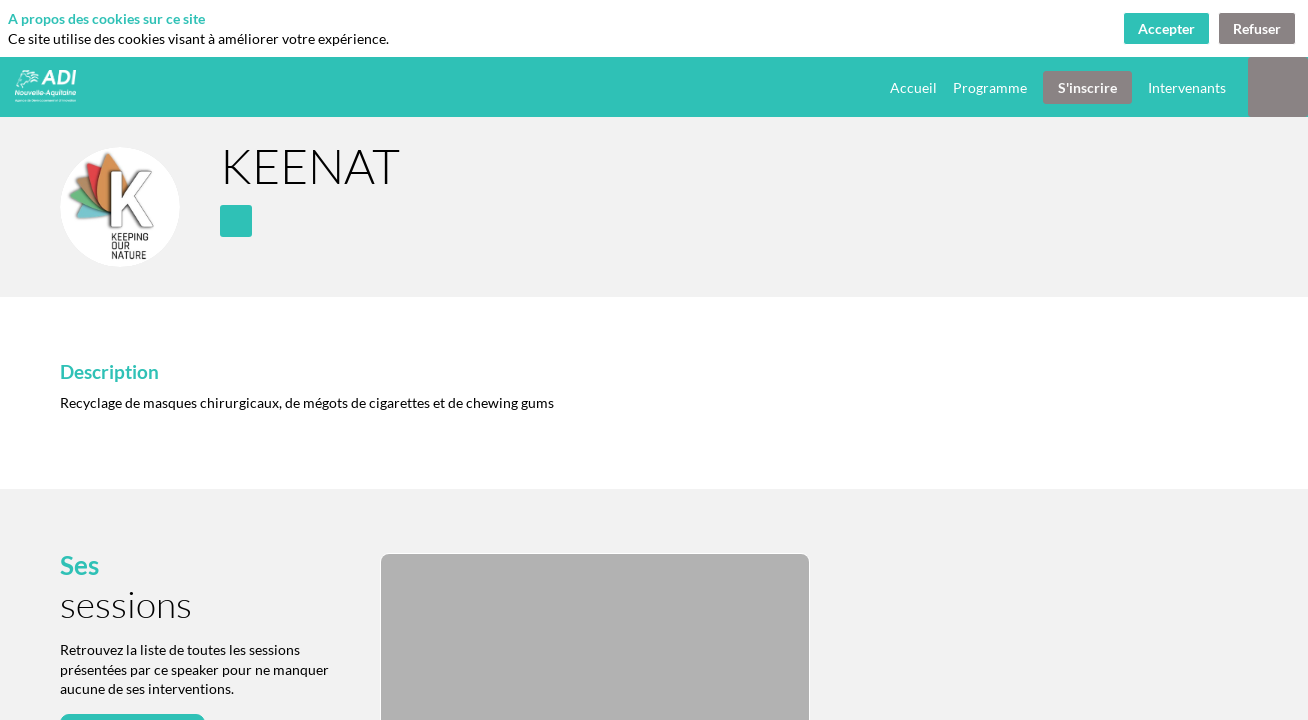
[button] (1087, 87)
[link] (913, 87)
